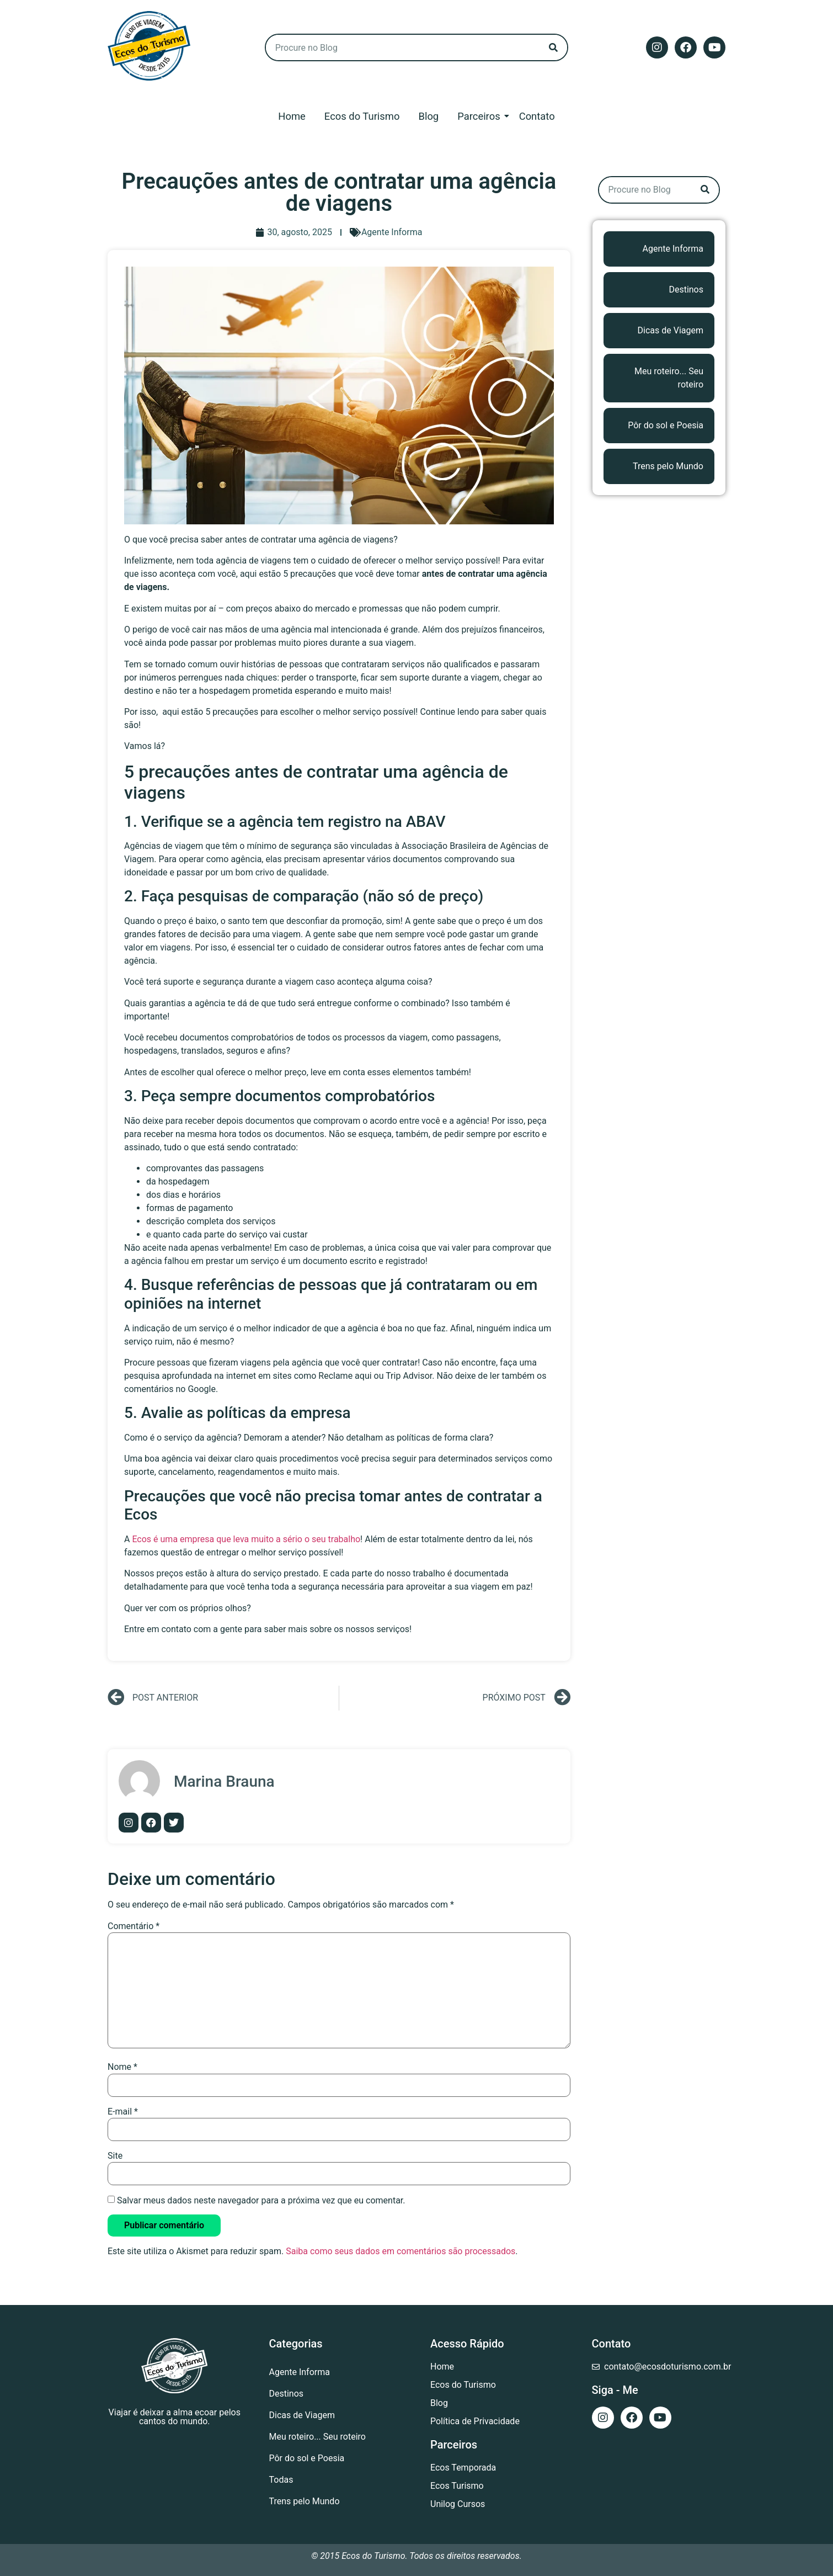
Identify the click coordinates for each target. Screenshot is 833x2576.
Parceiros (480, 116)
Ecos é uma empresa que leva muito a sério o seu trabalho (246, 1539)
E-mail (123, 2111)
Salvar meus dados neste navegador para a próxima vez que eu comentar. (261, 2200)
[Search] (553, 47)
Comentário (133, 1926)
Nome (122, 2067)
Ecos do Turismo (362, 116)
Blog (428, 116)
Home (292, 116)
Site (115, 2156)
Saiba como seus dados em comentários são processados (400, 2251)
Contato (537, 116)
